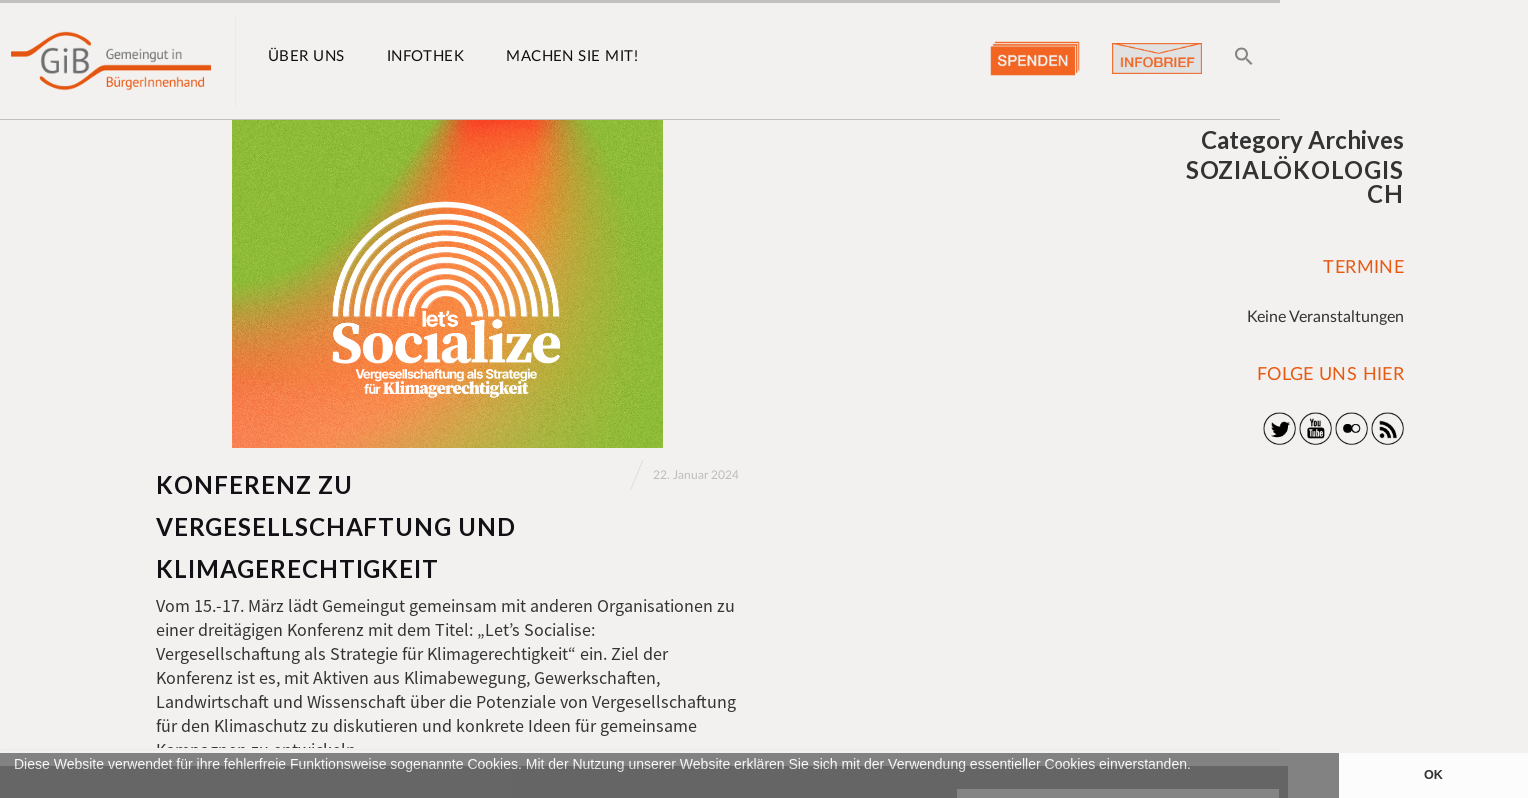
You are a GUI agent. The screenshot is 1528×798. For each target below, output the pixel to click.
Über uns (306, 56)
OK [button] (1433, 775)
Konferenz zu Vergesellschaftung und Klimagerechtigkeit (336, 526)
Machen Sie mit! (572, 56)
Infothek (426, 56)
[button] (17, 788)
